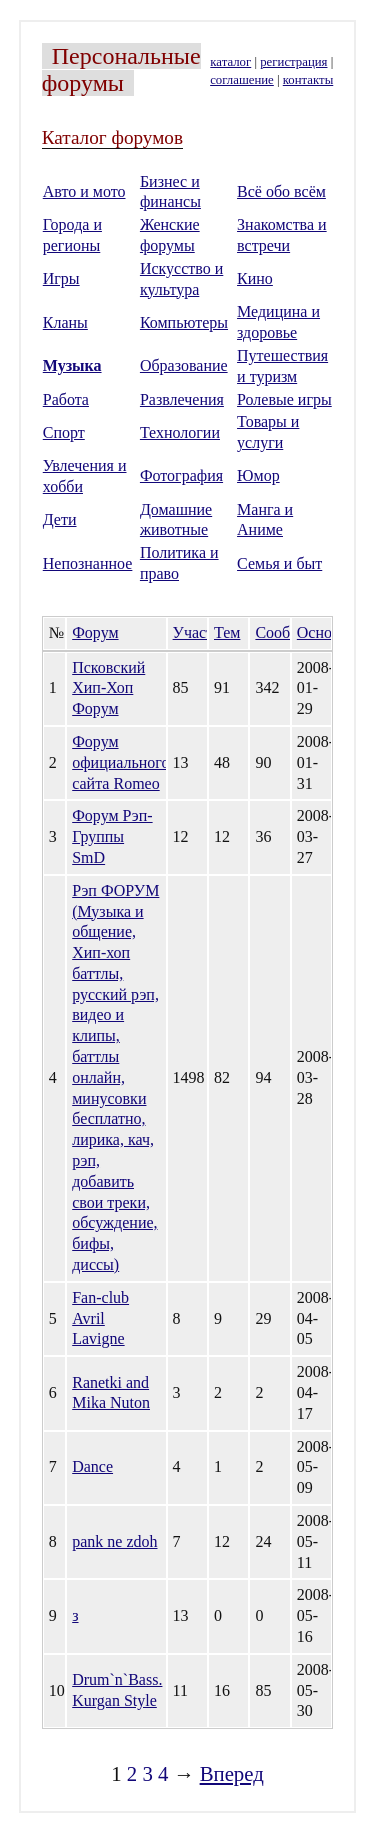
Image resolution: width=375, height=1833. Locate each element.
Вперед (232, 1773)
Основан (326, 632)
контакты (308, 80)
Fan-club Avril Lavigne (100, 1318)
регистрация (293, 62)
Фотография (181, 475)
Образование (184, 365)
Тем (227, 632)
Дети (60, 519)
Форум (95, 632)
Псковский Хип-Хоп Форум (108, 688)
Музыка (72, 365)
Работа (66, 399)
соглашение (242, 80)
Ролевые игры (284, 399)
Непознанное (88, 563)
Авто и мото (84, 191)
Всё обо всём (281, 191)
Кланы (65, 322)
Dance (92, 1466)
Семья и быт (279, 563)
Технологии (180, 432)
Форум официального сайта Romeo (120, 762)
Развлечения (182, 399)
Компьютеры (184, 322)
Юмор (258, 475)
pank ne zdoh (114, 1541)
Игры (61, 278)
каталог (230, 62)
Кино (255, 278)
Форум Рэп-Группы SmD (112, 836)
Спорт (64, 432)
